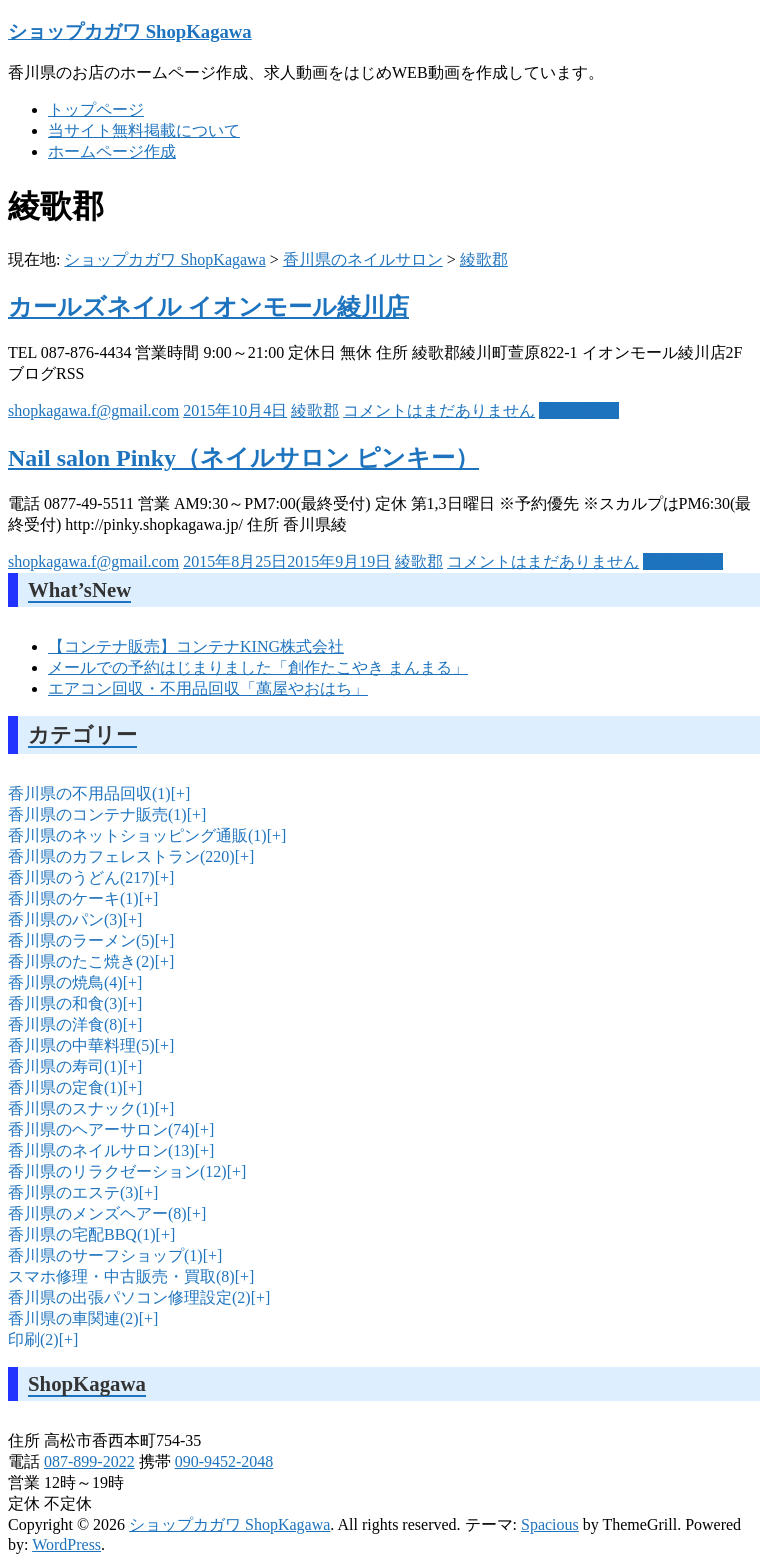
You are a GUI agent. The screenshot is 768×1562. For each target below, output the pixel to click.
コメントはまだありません (439, 410)
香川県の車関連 (73, 1318)
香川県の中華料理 (81, 1045)
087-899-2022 (89, 1461)
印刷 (33, 1339)
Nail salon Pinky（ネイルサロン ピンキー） (243, 458)
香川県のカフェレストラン (121, 856)
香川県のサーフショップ (105, 1255)
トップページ (96, 109)
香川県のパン (65, 919)
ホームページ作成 (112, 151)
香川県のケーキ (73, 898)
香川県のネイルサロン (363, 259)
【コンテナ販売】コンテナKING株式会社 (196, 646)
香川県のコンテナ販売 (97, 814)
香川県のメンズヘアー (97, 1213)
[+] (179, 793)
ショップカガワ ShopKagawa (130, 31)
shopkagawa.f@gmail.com (93, 410)
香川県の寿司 (65, 1066)
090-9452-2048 (224, 1461)
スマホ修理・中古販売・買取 (121, 1276)
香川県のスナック (81, 1108)
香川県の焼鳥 (65, 982)
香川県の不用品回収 (89, 793)
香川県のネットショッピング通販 (137, 835)
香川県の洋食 (65, 1024)
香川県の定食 (65, 1087)
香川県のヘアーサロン (101, 1129)
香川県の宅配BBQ (82, 1234)
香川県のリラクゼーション (117, 1171)
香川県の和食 (65, 1003)
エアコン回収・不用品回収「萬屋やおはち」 (208, 688)
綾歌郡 (484, 259)
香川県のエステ (73, 1192)
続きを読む (579, 410)
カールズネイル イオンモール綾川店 (208, 307)
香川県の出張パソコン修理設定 (129, 1297)
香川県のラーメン (81, 940)
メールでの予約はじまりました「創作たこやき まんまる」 (258, 667)
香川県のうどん (81, 877)
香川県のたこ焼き (81, 961)
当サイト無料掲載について (144, 130)
